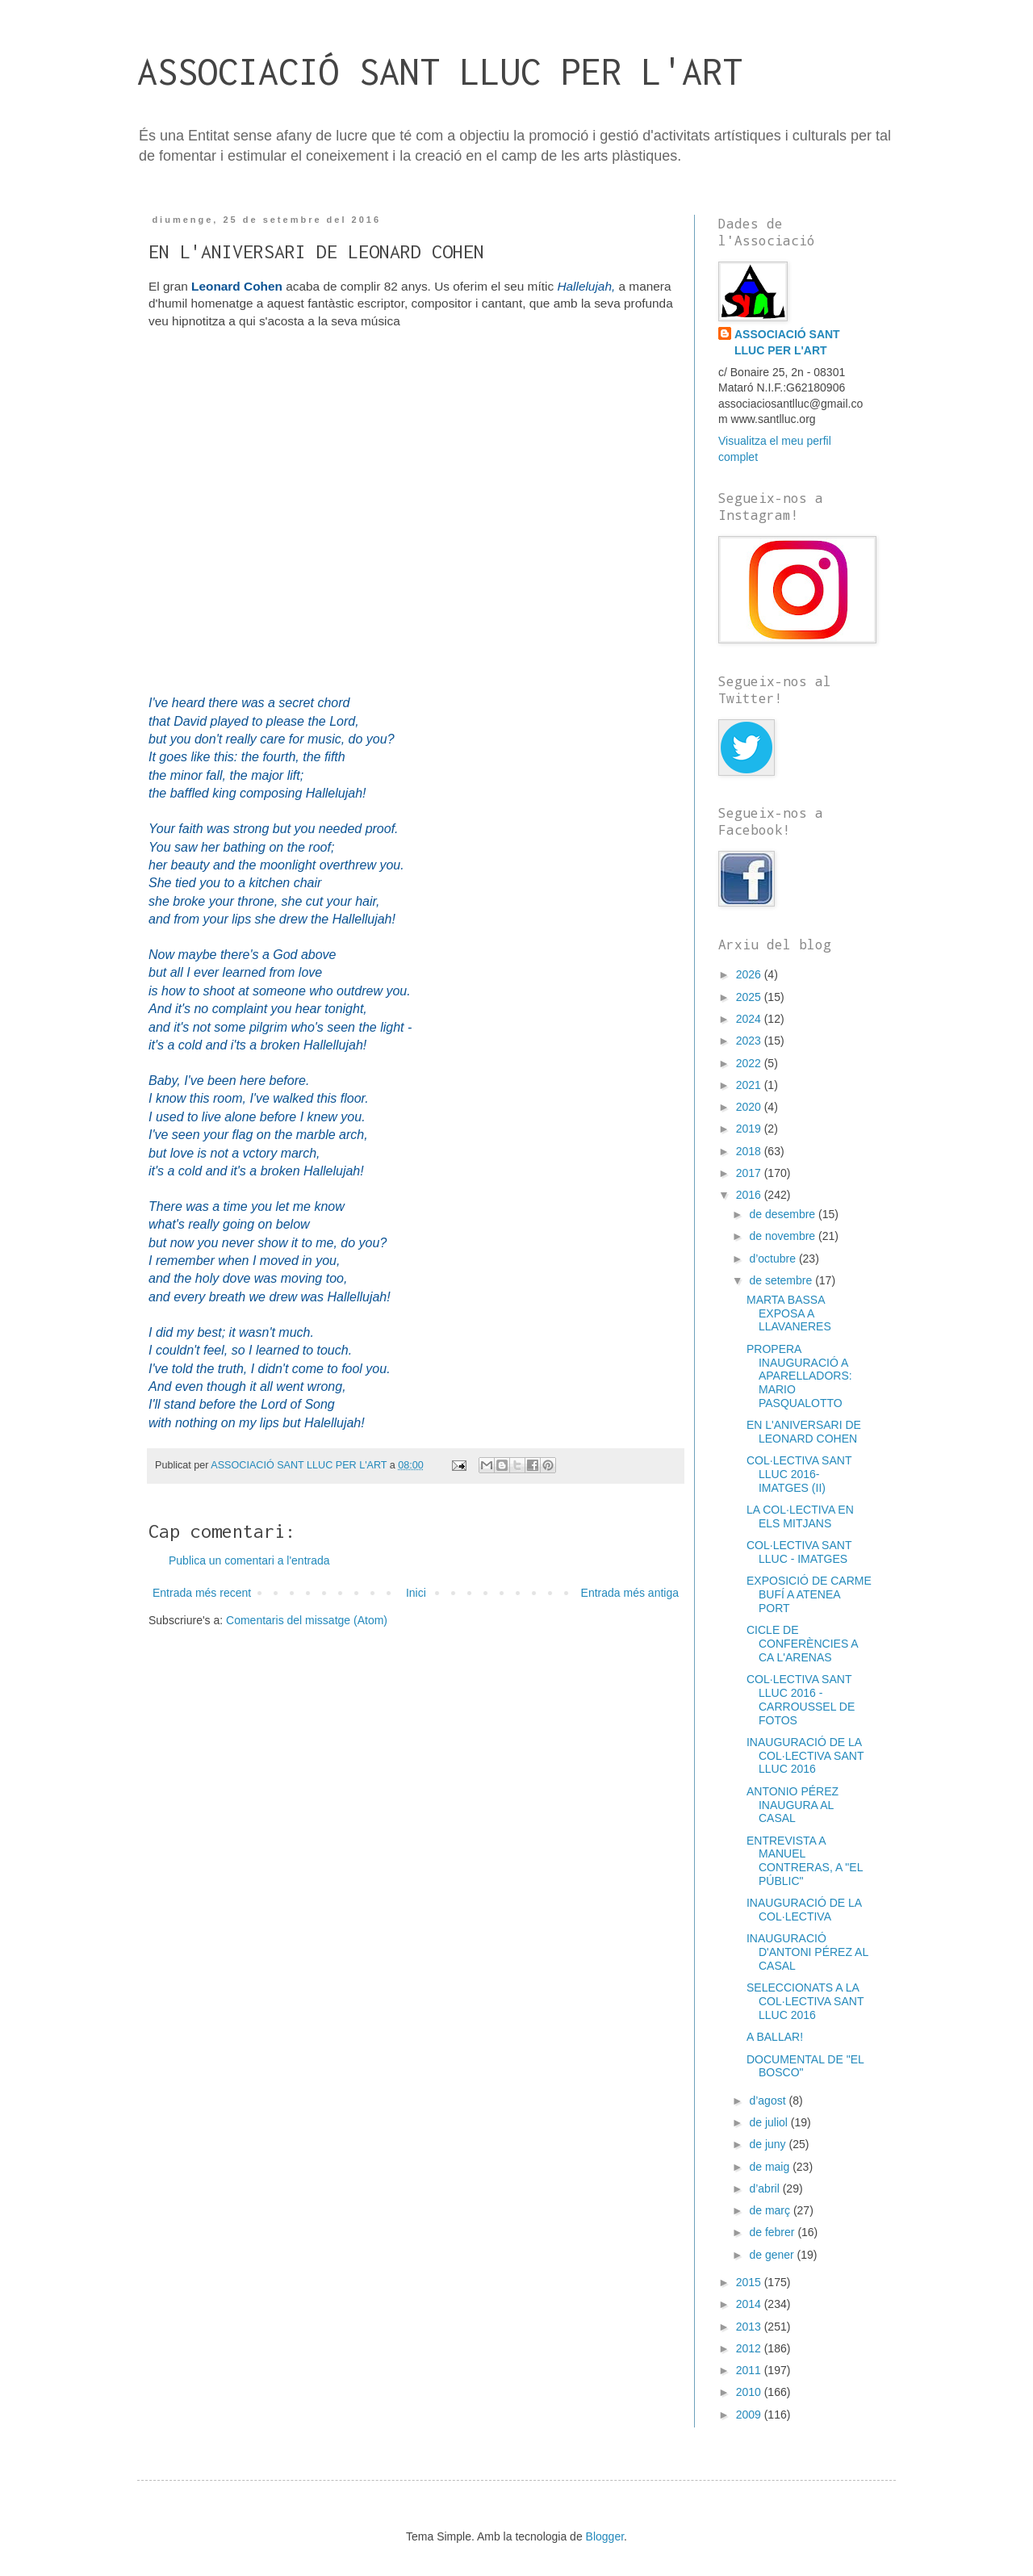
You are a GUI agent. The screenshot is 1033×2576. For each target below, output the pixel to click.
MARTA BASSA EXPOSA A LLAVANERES (789, 1313)
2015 (750, 2282)
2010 (750, 2391)
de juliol (769, 2122)
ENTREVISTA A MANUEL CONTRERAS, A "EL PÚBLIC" (805, 1860)
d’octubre (773, 1258)
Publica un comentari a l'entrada (249, 1560)
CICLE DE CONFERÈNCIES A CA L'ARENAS (802, 1643)
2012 (750, 2348)
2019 (750, 1128)
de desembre (783, 1214)
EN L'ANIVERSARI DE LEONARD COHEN (804, 1431)
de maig (771, 2166)
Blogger (605, 2536)
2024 (750, 1018)
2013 (750, 2326)
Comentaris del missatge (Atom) (306, 1620)
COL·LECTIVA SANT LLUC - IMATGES (799, 1552)
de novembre (783, 1235)
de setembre (782, 1280)
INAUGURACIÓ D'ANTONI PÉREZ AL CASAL (807, 1952)
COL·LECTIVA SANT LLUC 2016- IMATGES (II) (799, 1474)
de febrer (773, 2232)
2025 (750, 997)
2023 (750, 1040)
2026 (750, 974)
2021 (750, 1085)
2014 (750, 2303)
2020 (750, 1106)
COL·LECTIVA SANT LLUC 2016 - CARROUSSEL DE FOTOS (801, 1699)
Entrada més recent (202, 1592)
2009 (750, 2414)
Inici (416, 1592)
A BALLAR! (775, 2036)
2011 (750, 2370)
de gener (773, 2254)
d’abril (765, 2188)
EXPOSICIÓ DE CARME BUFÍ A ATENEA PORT (809, 1594)
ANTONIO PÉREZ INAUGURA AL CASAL (793, 1805)
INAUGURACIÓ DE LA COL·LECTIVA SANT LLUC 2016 (805, 1756)
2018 (750, 1151)
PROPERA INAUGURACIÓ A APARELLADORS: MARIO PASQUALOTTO (799, 1375)
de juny (768, 2144)
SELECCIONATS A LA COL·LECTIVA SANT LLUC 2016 (805, 2001)
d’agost (768, 2100)
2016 (750, 1194)
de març (771, 2210)
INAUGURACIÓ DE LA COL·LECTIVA (804, 1909)
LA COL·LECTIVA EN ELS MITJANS (800, 1516)
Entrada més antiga (630, 1592)
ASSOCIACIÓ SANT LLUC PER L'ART (439, 71)
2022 (750, 1063)
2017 (750, 1173)
